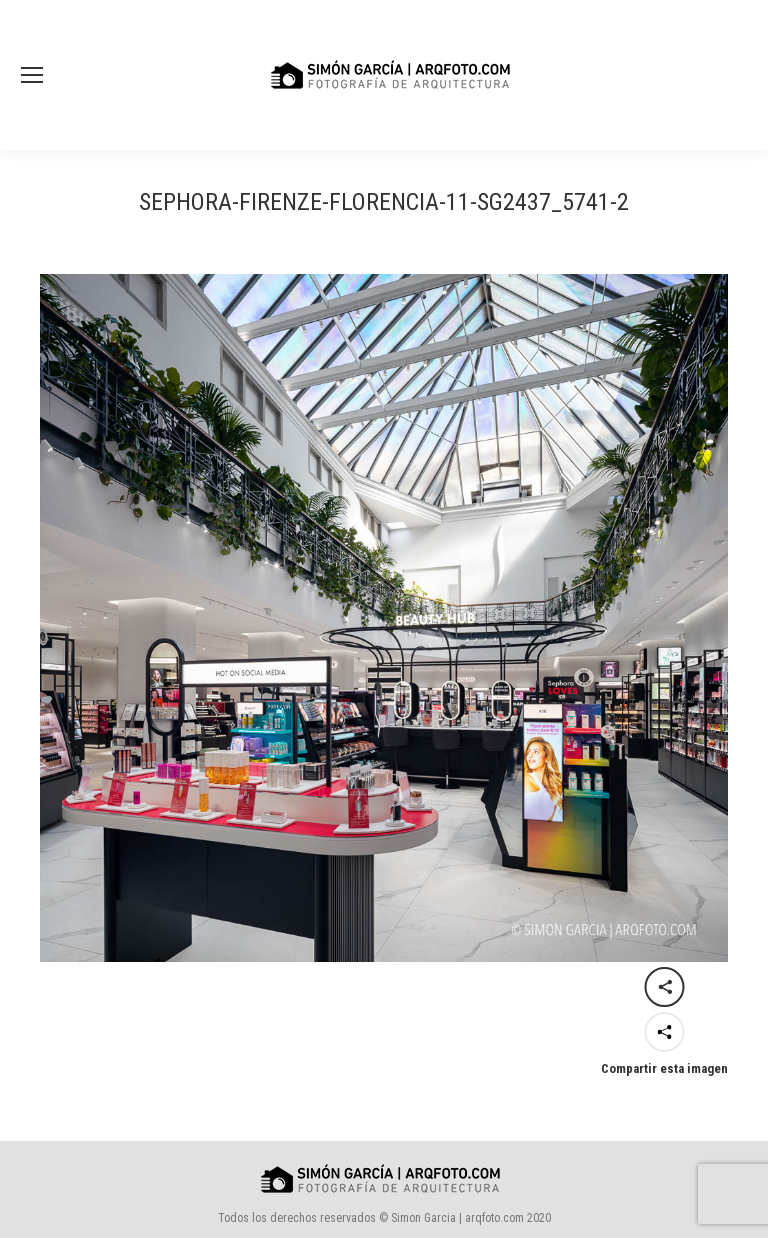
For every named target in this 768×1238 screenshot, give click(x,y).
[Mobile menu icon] (32, 75)
